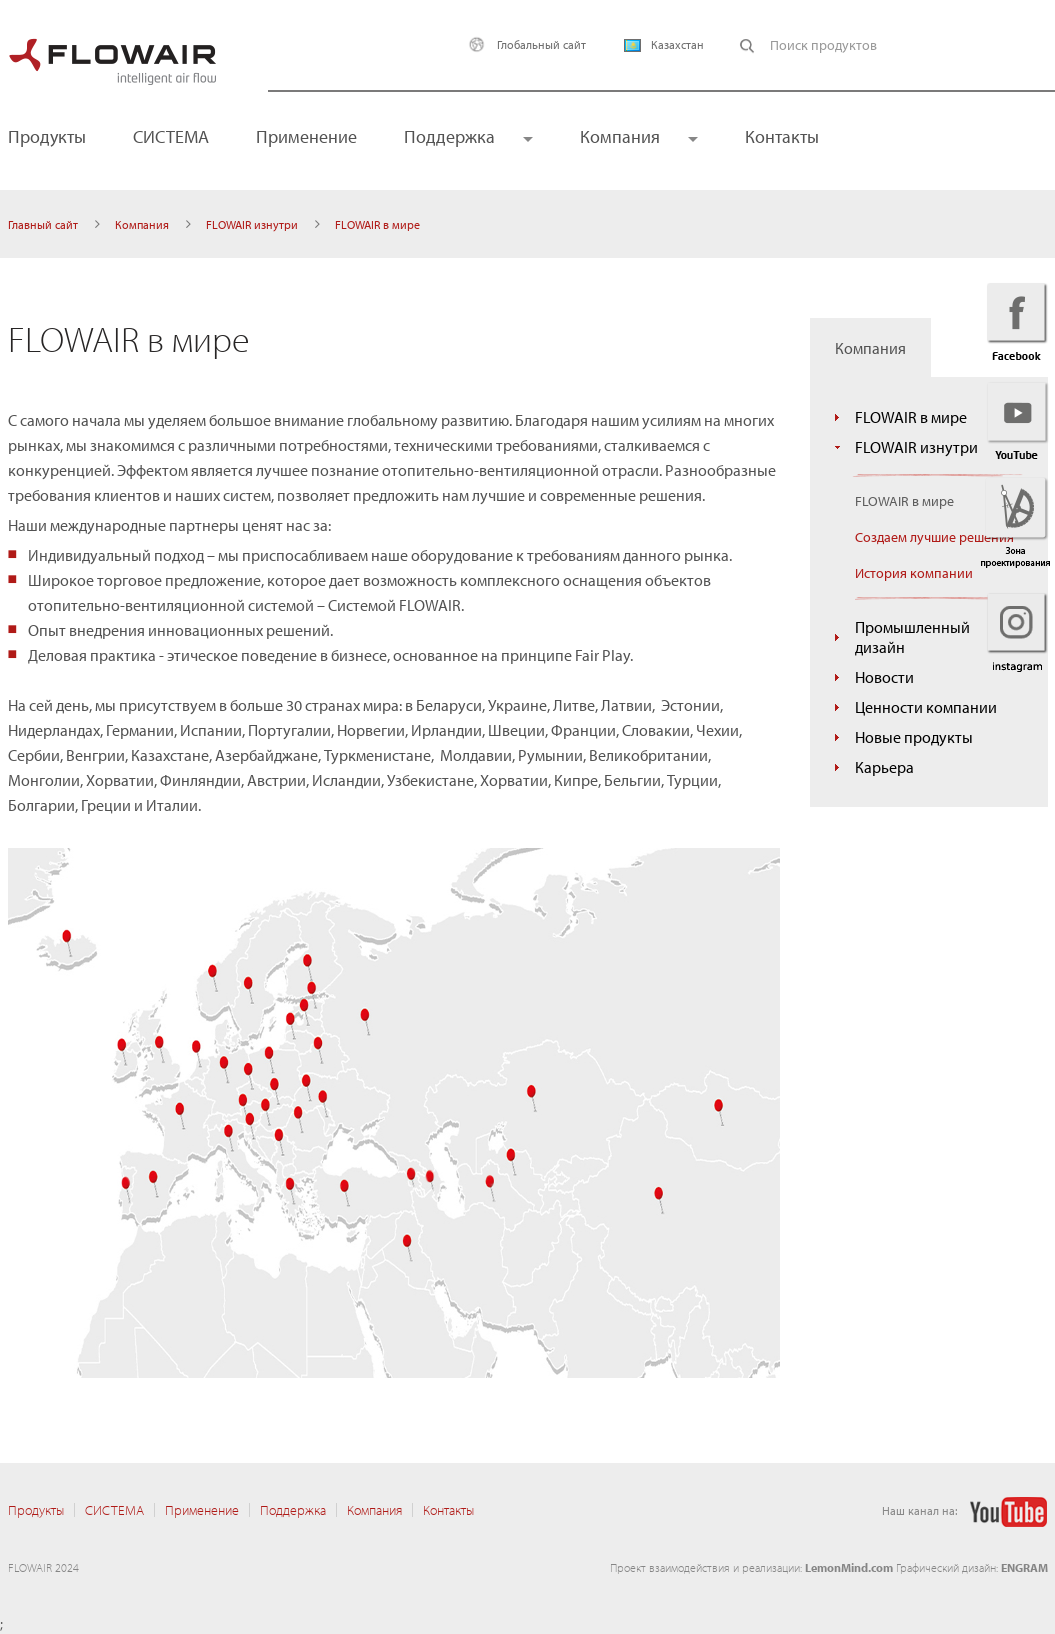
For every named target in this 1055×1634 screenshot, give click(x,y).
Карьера (884, 767)
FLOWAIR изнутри (252, 224)
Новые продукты (914, 737)
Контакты (782, 136)
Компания (620, 136)
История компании (914, 573)
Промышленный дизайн (912, 637)
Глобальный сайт (522, 44)
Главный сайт (43, 224)
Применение (306, 136)
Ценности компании (926, 707)
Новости (884, 677)
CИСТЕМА (171, 136)
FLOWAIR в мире (911, 417)
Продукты (36, 1510)
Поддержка (449, 136)
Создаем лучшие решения (934, 537)
